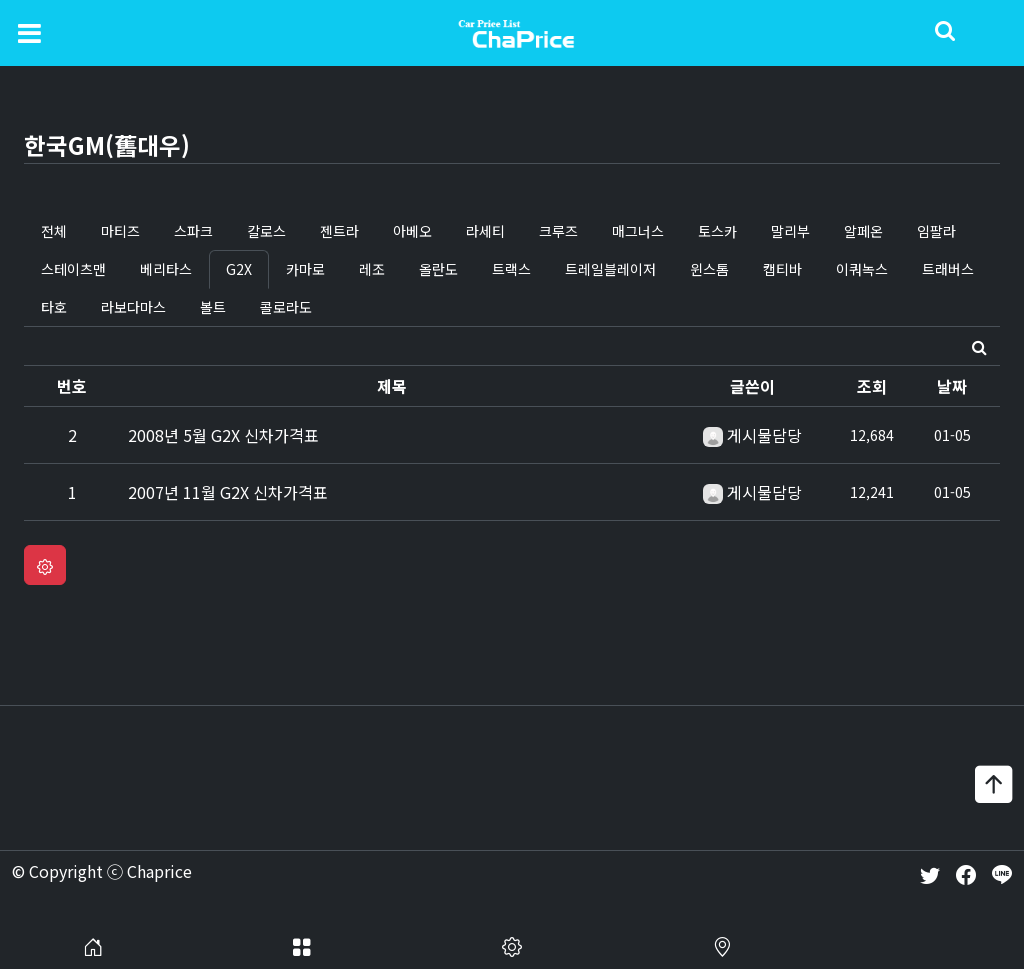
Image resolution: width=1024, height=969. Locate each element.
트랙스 (511, 269)
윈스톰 (709, 269)
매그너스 (638, 231)
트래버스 (948, 269)
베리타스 (166, 269)
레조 (372, 269)
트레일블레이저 (610, 269)
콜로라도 (286, 307)
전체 (54, 231)
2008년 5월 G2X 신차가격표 (223, 435)
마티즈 (120, 231)
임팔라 (936, 231)
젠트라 (339, 231)
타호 (54, 307)
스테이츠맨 (73, 269)
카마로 (305, 269)
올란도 (438, 269)
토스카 (717, 231)
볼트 (213, 307)
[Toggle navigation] (29, 32)
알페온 (863, 231)
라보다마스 (133, 307)
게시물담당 (764, 435)
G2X (239, 269)
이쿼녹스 (862, 269)
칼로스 (266, 231)
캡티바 (782, 269)
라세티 (485, 231)
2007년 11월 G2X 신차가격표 (228, 492)
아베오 (412, 231)
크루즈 (558, 231)
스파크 (193, 231)
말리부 (790, 231)
